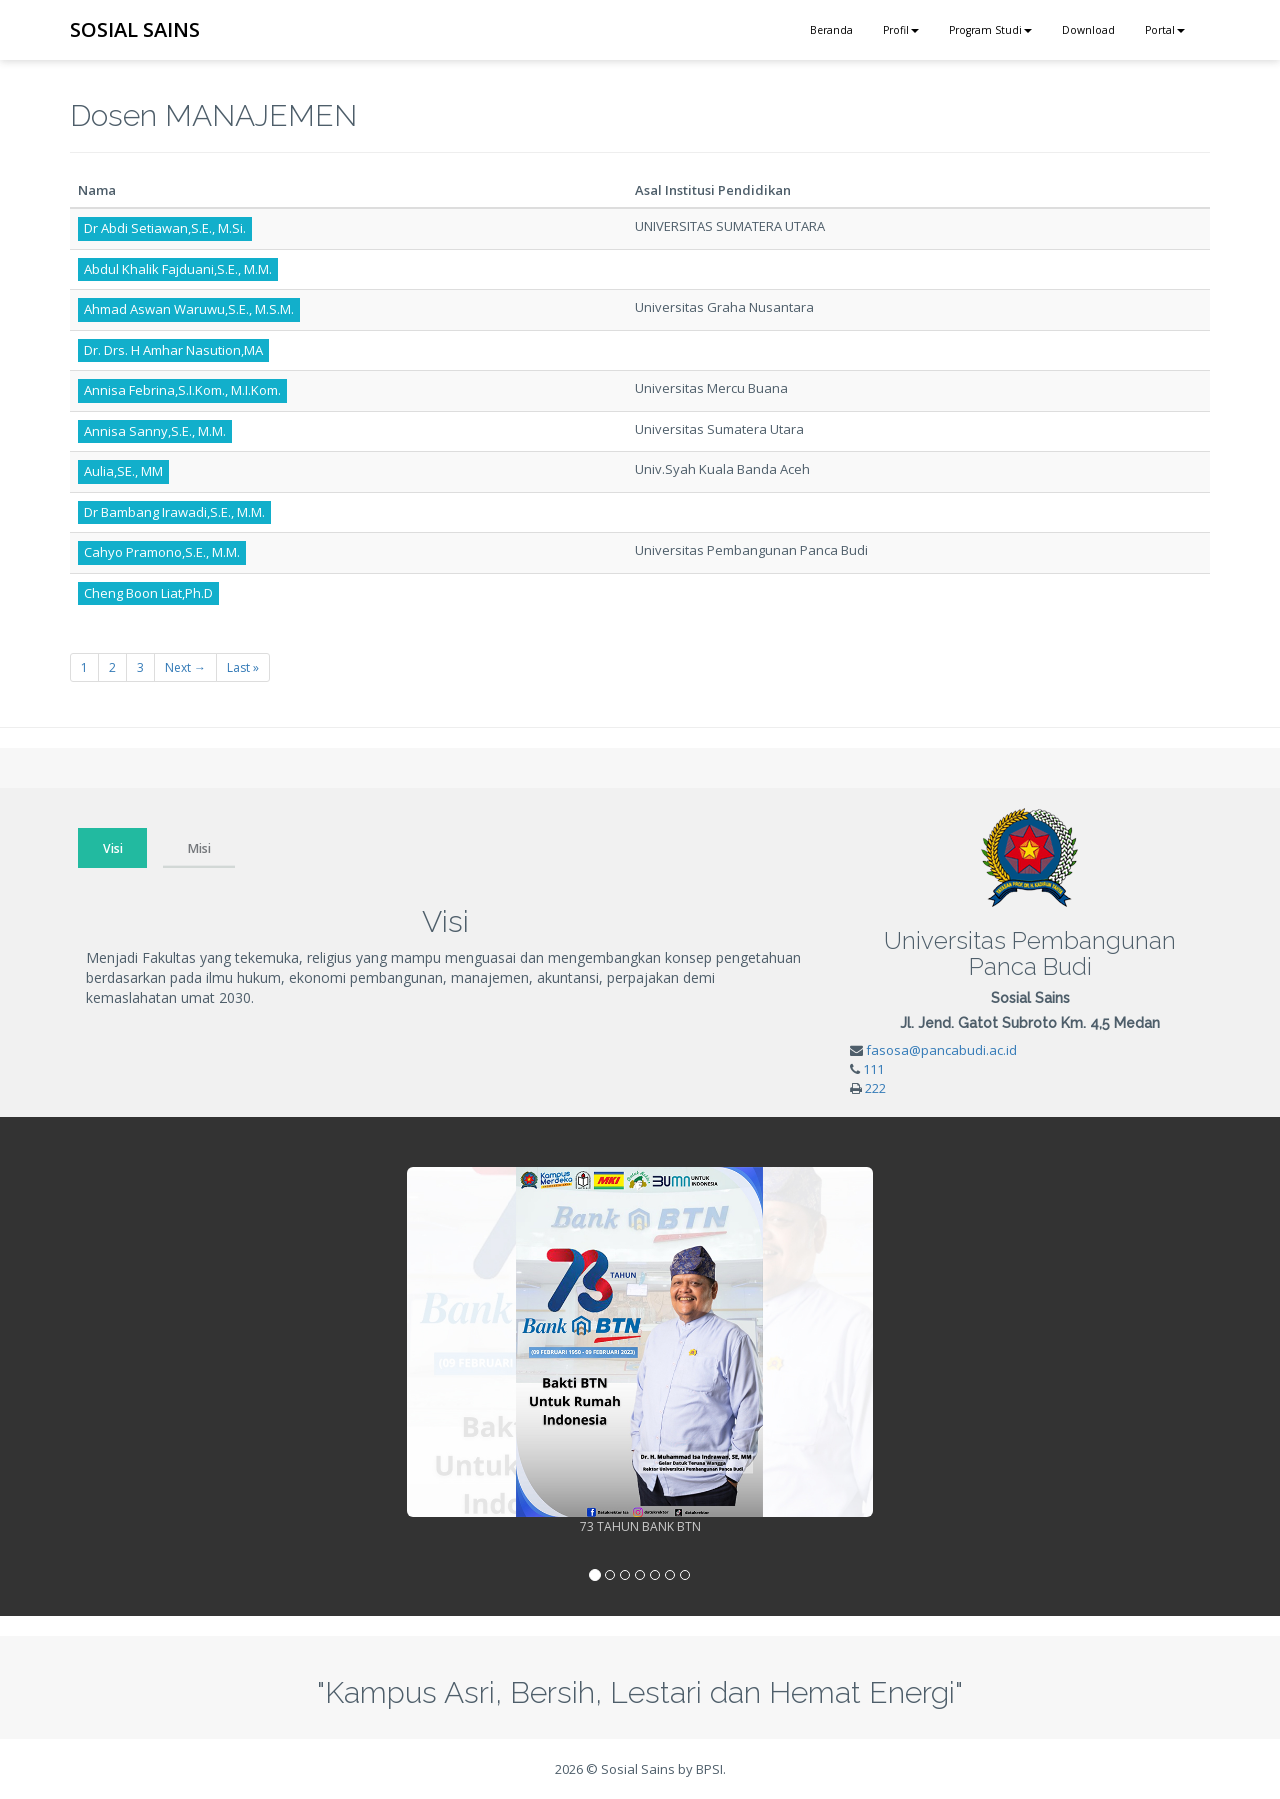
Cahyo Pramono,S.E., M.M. (162, 552)
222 (875, 1088)
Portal (1165, 30)
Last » (243, 667)
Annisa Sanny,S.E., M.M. (155, 431)
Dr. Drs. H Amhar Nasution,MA (173, 350)
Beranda (831, 30)
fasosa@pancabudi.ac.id (941, 1050)
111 (873, 1069)
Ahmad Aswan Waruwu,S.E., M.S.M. (189, 309)
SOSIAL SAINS (135, 29)
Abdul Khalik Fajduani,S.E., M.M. (178, 269)
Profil (901, 30)
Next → (185, 667)
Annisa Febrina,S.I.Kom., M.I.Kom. (182, 390)
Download (1088, 30)
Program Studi (990, 30)
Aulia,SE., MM (123, 471)
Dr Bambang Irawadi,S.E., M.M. (174, 512)
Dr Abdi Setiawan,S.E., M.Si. (165, 228)
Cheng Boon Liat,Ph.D (148, 593)
